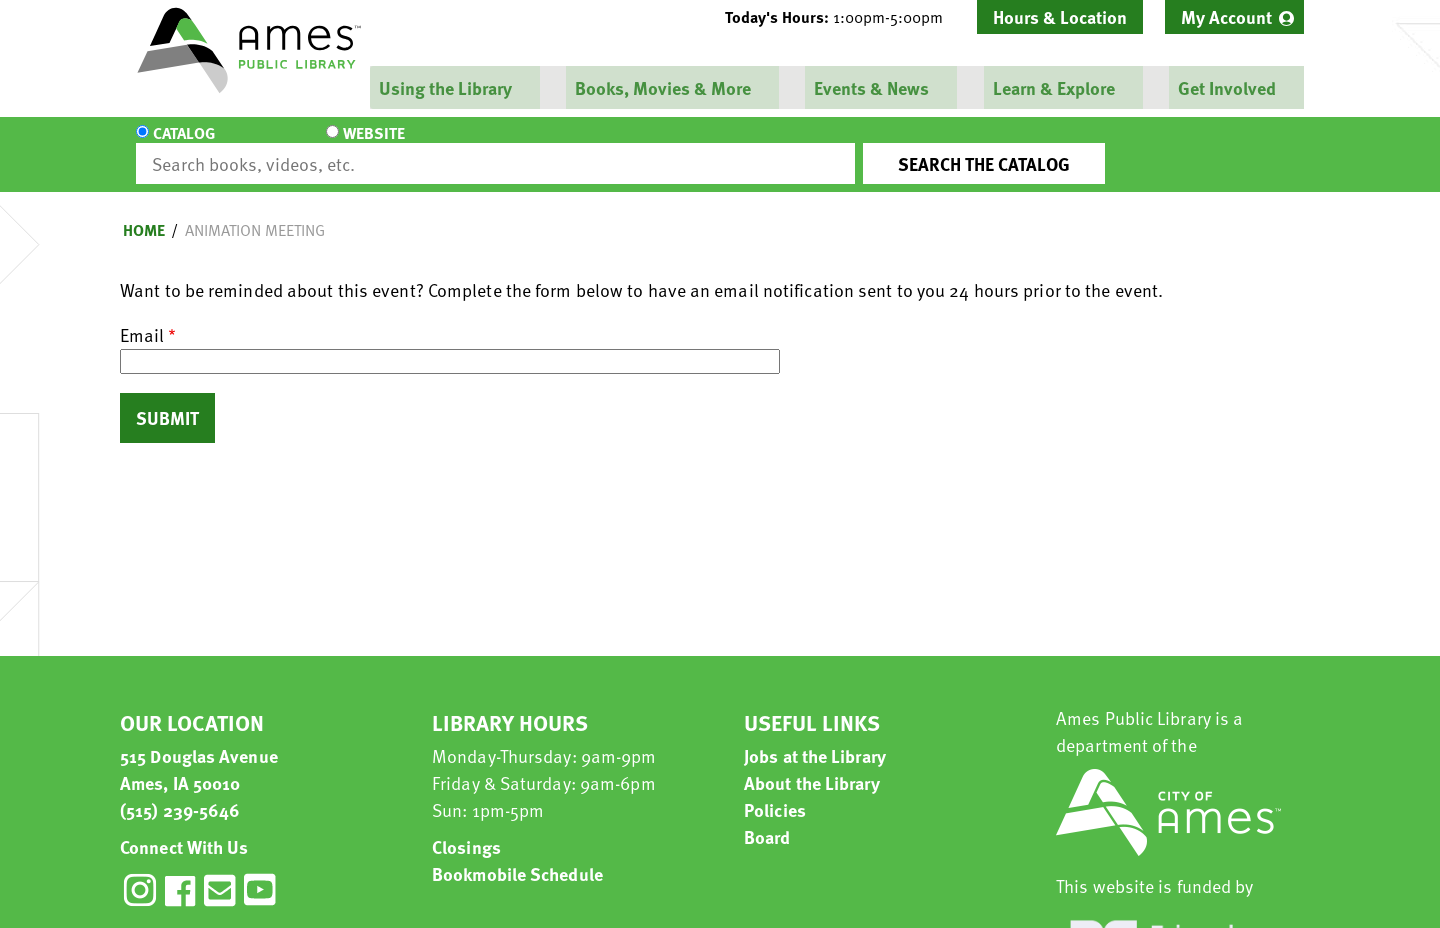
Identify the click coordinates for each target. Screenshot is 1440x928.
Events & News (870, 87)
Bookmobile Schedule (517, 855)
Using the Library (444, 87)
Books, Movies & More (662, 87)
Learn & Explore (1052, 87)
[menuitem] (1234, 17)
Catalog (184, 146)
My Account (1226, 16)
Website (305, 146)
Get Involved (1225, 87)
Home (144, 212)
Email (142, 316)
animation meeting (255, 212)
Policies (775, 791)
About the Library (812, 764)
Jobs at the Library (815, 737)
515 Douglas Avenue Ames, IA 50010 (199, 751)
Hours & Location (1060, 16)
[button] (842, 17)
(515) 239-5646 (180, 791)
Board (767, 818)
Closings (466, 828)
